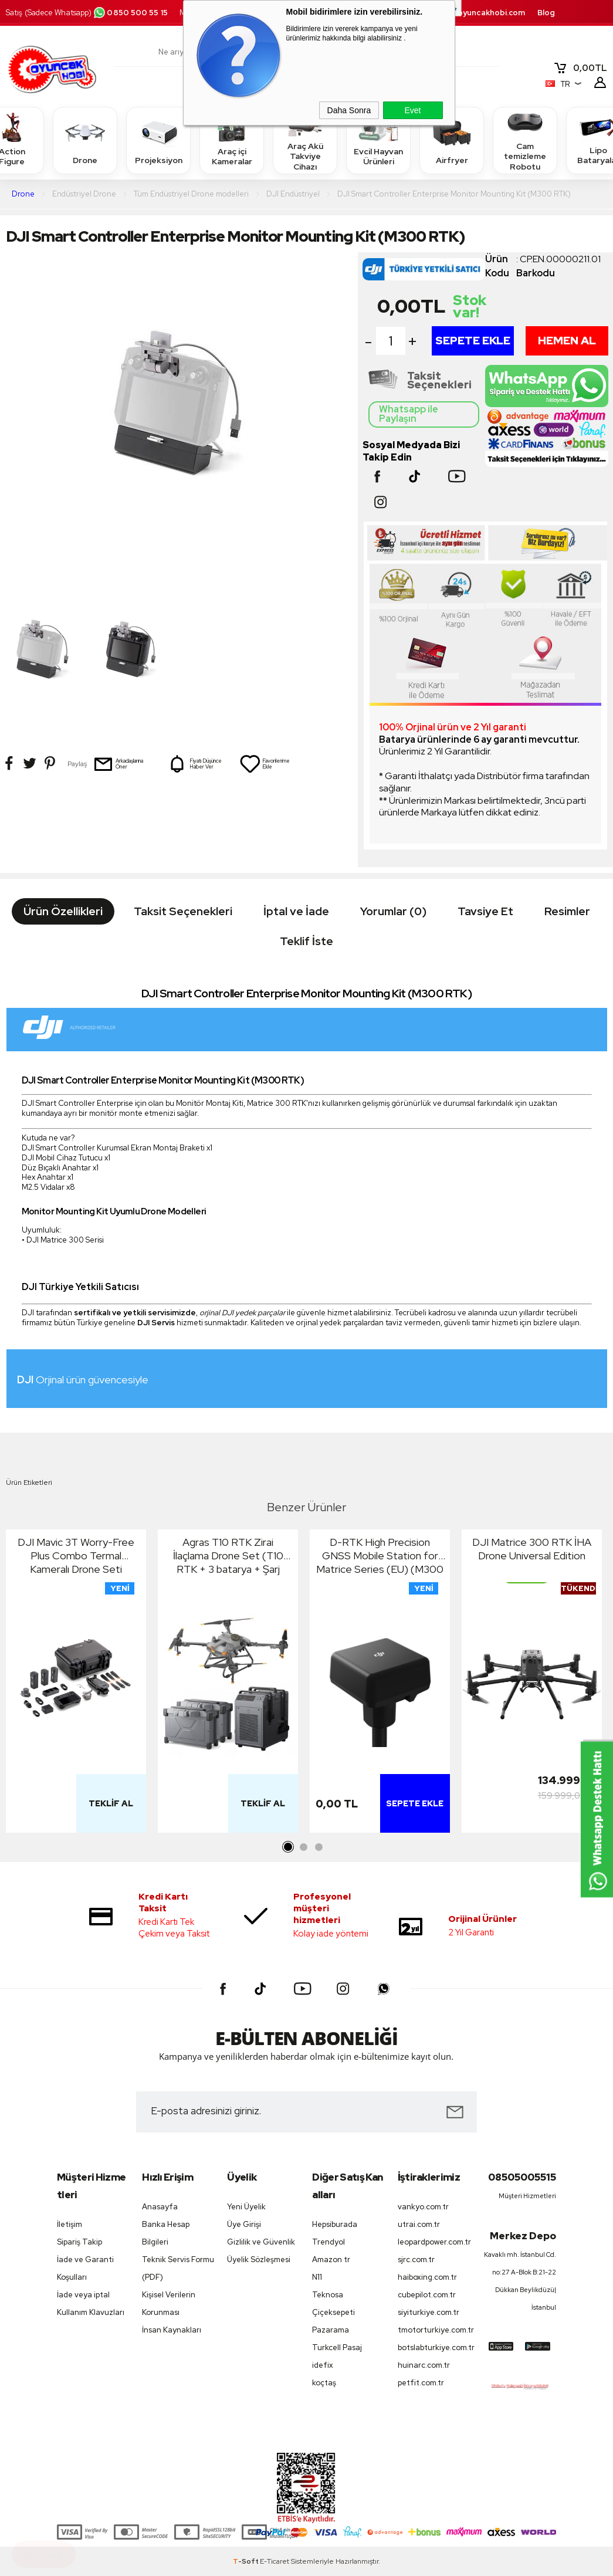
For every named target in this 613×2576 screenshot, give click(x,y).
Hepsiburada (334, 2224)
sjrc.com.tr (416, 2259)
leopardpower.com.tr (434, 2242)
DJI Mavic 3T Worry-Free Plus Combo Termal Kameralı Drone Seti (76, 1555)
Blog (546, 13)
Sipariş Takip (79, 2242)
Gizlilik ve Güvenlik (261, 2242)
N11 (317, 2277)
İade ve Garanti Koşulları (85, 2268)
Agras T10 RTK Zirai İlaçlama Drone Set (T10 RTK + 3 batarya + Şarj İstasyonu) (228, 1555)
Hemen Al (567, 340)
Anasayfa (160, 2207)
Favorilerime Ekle (264, 764)
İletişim (69, 2224)
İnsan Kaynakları (171, 2330)
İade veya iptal (83, 2295)
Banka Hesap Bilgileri (165, 2233)
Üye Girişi (244, 2224)
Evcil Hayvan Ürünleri (378, 139)
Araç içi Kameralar (232, 139)
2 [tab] (304, 1847)
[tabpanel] (76, 1684)
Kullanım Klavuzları (90, 2312)
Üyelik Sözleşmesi (258, 2259)
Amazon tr (331, 2259)
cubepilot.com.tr (427, 2295)
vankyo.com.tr (423, 2207)
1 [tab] (288, 1847)
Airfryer (452, 139)
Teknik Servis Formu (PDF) (178, 2268)
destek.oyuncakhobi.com (476, 13)
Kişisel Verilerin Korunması (168, 2303)
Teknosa (327, 2295)
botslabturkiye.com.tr (434, 2347)
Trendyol (328, 2242)
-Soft (246, 2561)
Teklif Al (111, 1803)
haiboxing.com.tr (427, 2277)
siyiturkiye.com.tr (428, 2312)
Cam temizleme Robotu (525, 139)
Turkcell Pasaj (337, 2347)
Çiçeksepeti (333, 2312)
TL (580, 68)
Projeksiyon (158, 139)
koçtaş (324, 2383)
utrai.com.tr (419, 2224)
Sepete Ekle (472, 340)
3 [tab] (319, 1847)
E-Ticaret (274, 2561)
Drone (85, 139)
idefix (322, 2365)
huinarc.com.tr (424, 2365)
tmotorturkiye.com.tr (434, 2330)
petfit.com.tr (421, 2383)
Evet (412, 110)
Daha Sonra (349, 110)
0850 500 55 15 (130, 13)
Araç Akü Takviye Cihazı (305, 139)
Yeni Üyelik (246, 2207)
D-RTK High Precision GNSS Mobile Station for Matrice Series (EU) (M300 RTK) (379, 1555)
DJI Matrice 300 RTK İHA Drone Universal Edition (531, 1548)
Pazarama (330, 2330)
